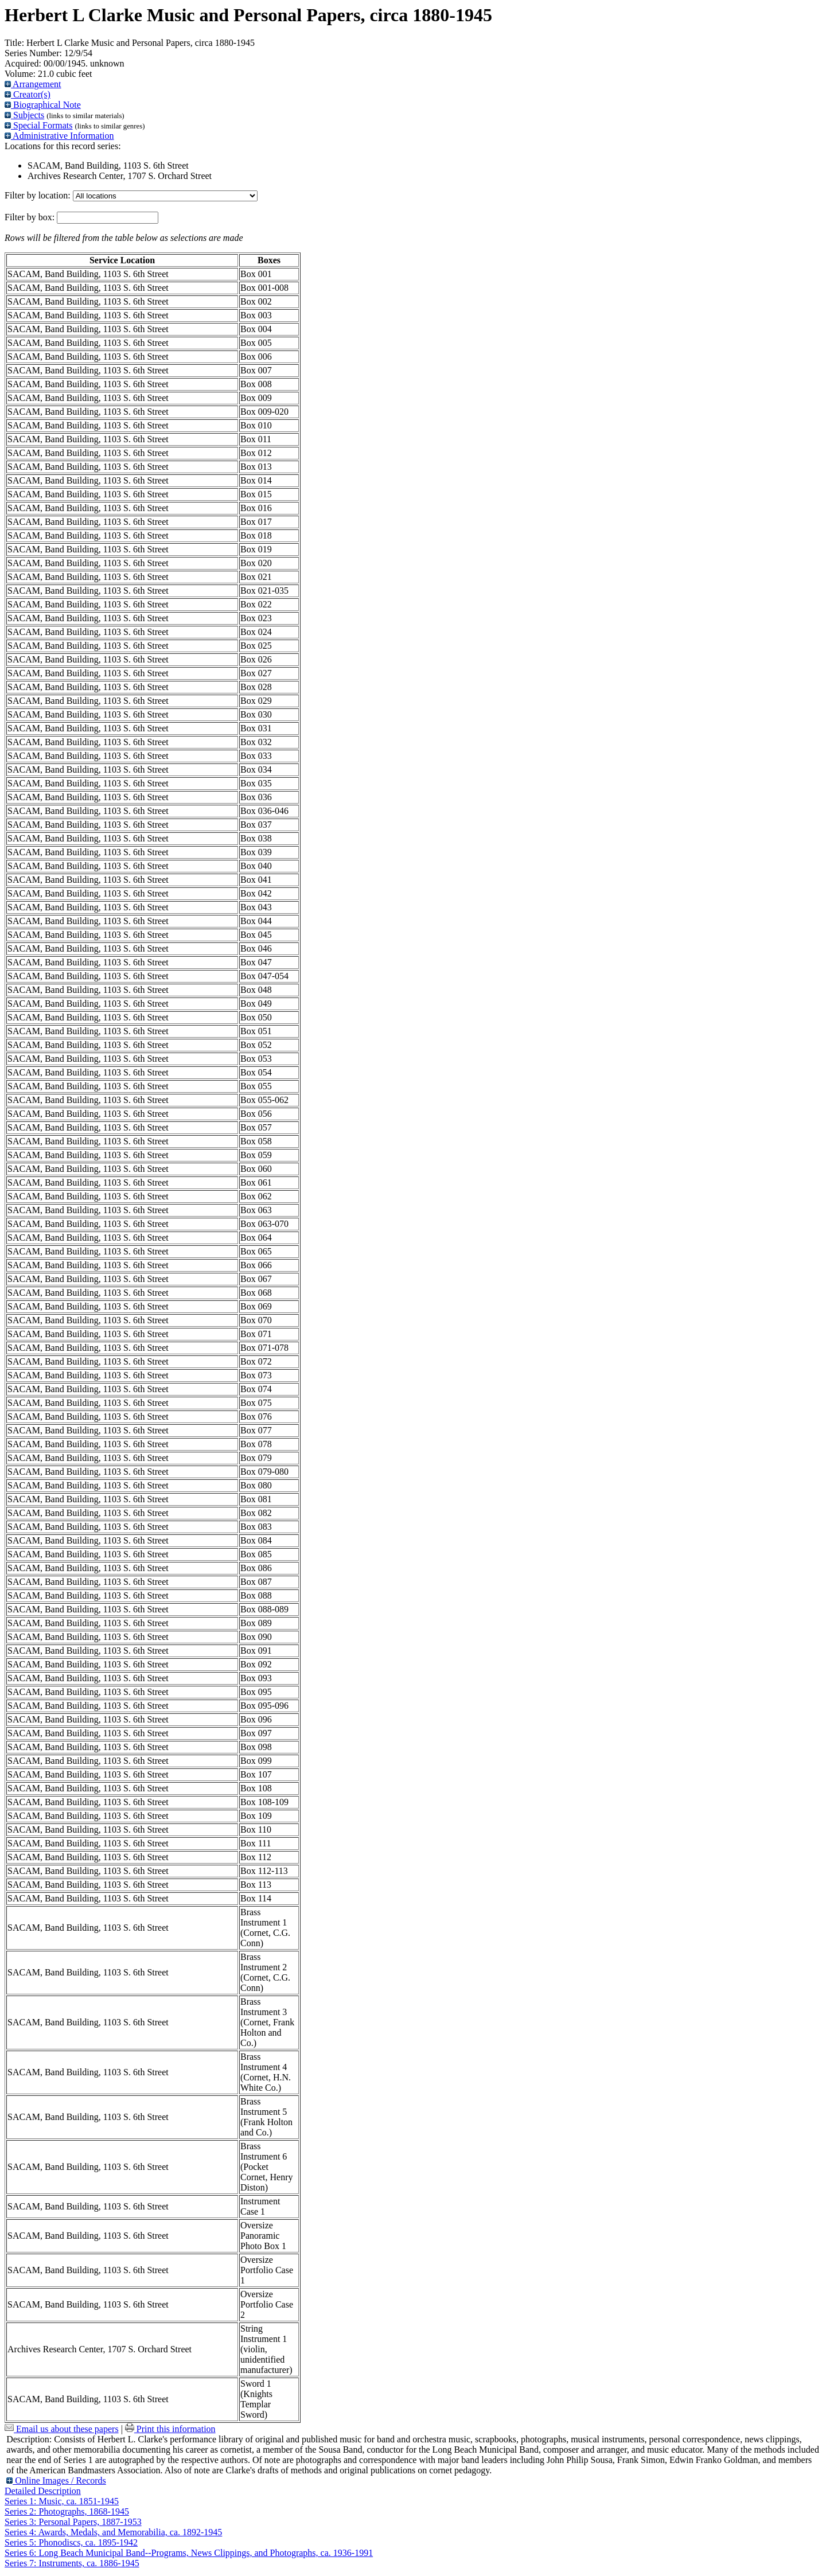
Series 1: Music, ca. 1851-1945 (62, 2501)
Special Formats (39, 125)
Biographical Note (43, 105)
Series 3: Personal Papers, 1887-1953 (73, 2522)
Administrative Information (59, 136)
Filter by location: (39, 195)
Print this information (170, 2429)
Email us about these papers (62, 2429)
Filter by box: (31, 217)
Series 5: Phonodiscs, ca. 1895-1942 (71, 2542)
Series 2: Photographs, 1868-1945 (67, 2511)
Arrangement (33, 84)
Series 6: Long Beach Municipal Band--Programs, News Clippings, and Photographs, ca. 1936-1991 (189, 2553)
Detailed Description (43, 2491)
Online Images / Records (56, 2480)
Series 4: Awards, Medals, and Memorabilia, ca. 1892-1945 (113, 2532)
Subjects (24, 115)
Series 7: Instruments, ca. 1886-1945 (72, 2563)
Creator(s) (27, 94)
